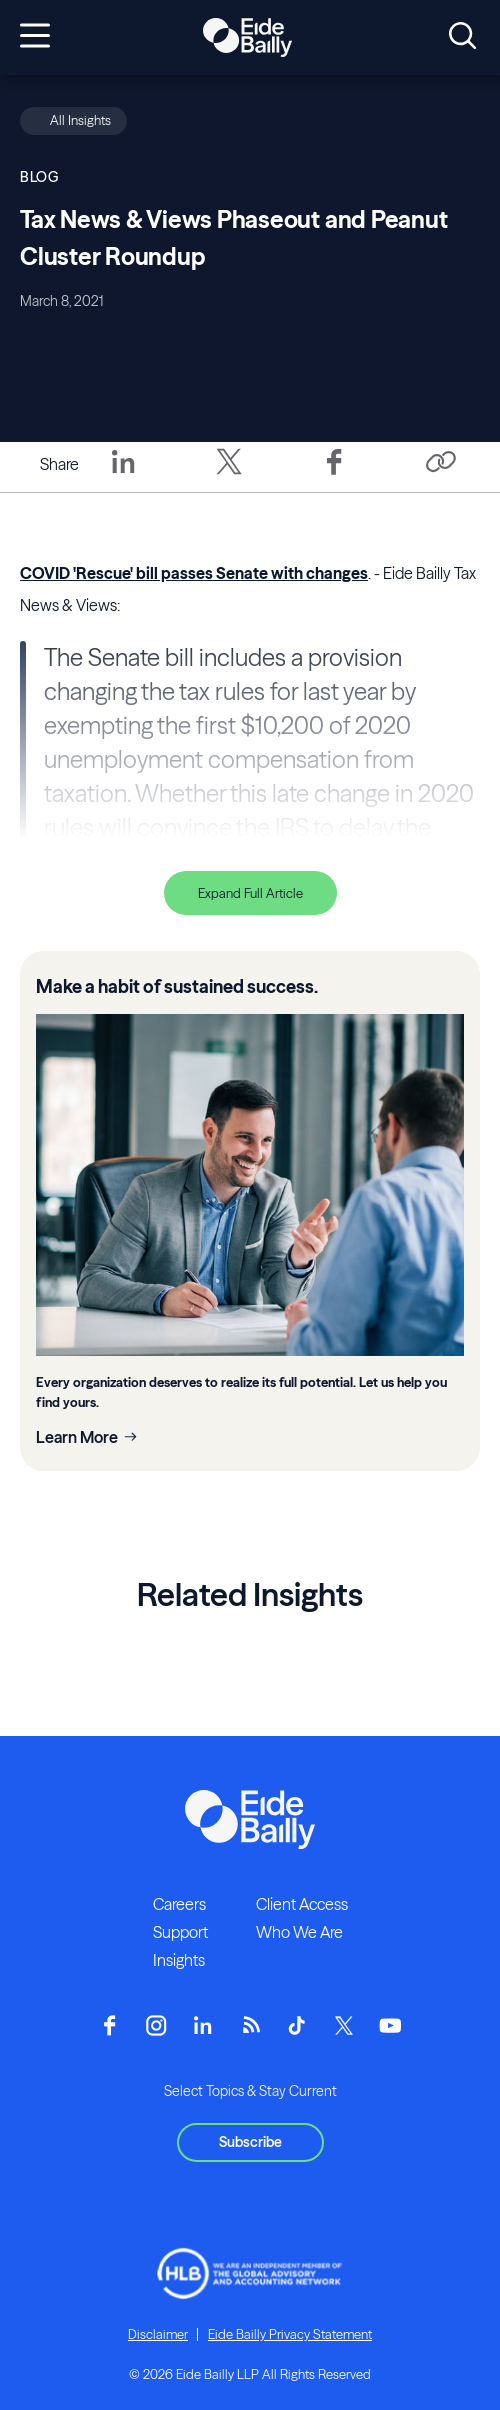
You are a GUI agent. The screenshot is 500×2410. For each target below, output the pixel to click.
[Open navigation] (35, 37)
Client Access (302, 1904)
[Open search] (462, 37)
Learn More (77, 1437)
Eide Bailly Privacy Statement (290, 2334)
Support (180, 1932)
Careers (179, 1904)
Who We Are (299, 1932)
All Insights (80, 120)
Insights (179, 1960)
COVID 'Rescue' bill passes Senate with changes (194, 573)
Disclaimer (158, 2334)
